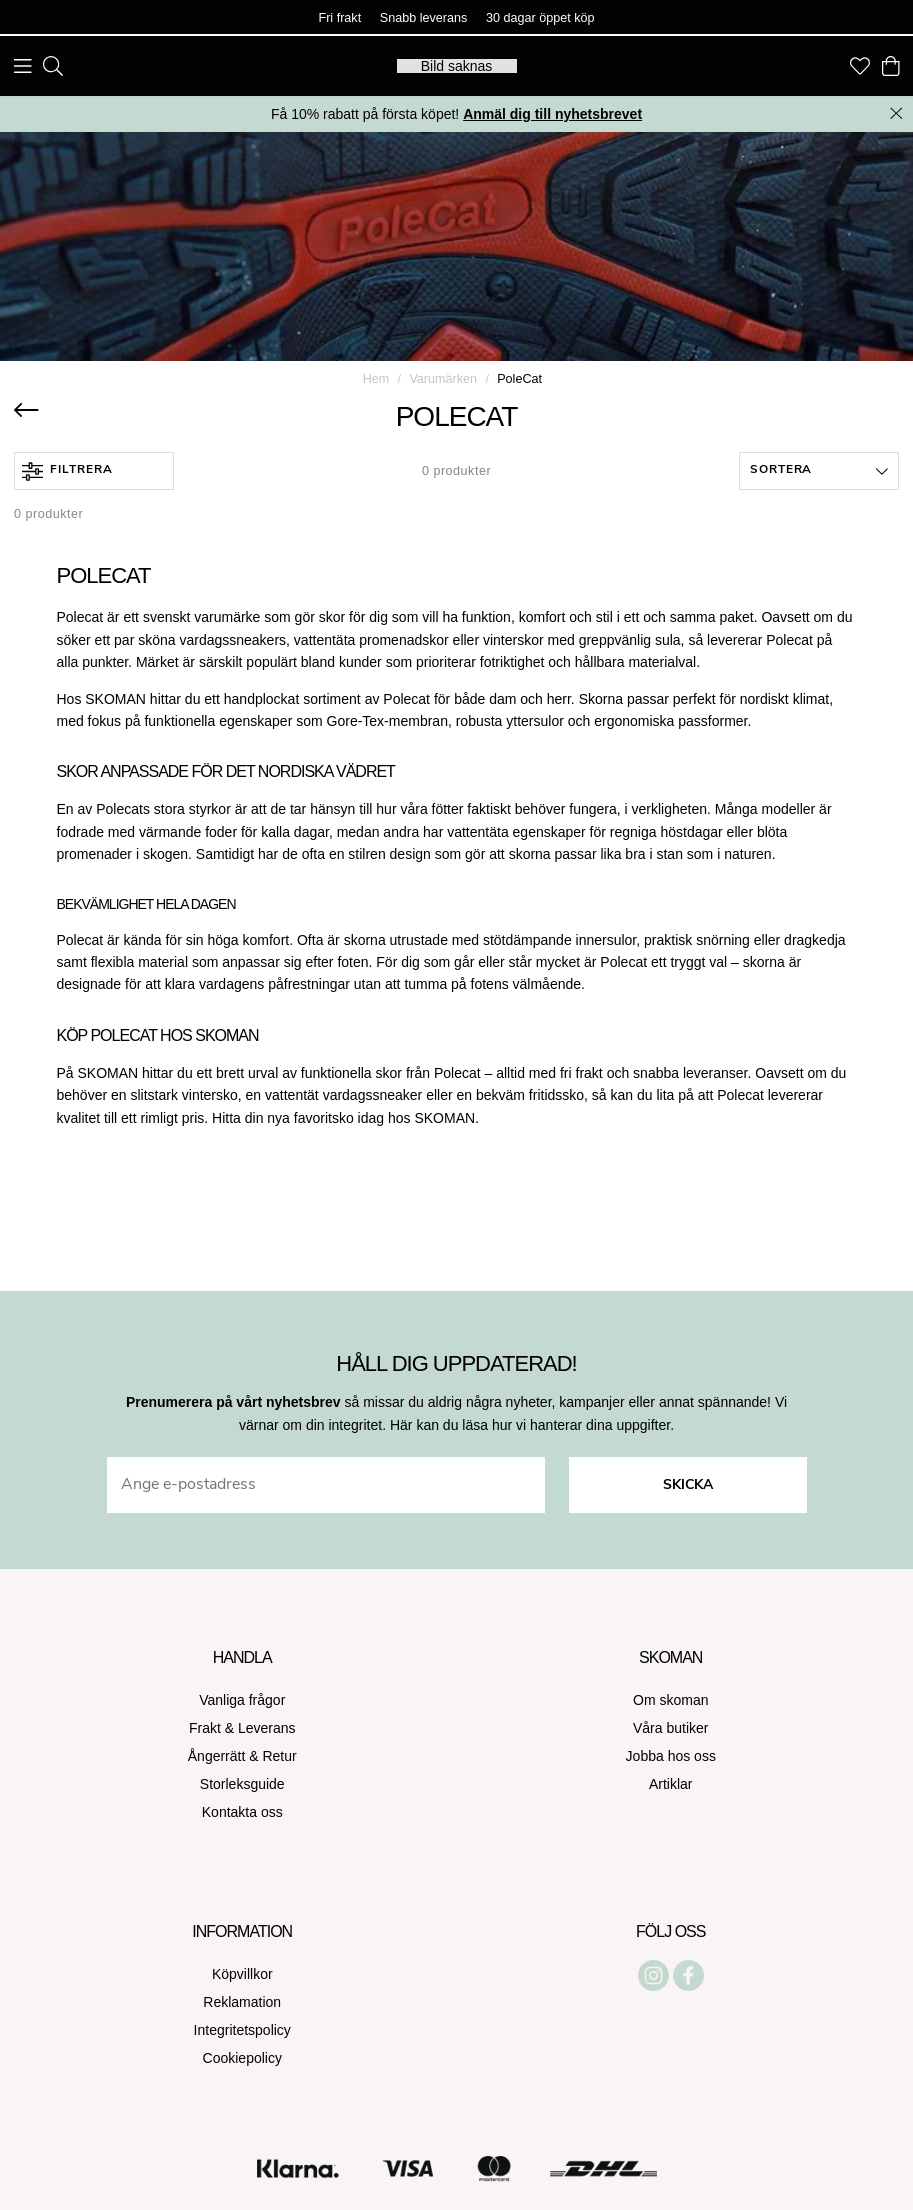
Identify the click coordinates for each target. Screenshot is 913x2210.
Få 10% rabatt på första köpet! (456, 114)
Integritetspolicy (242, 2030)
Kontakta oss (242, 1812)
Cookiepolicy (242, 2058)
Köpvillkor (242, 1974)
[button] (819, 471)
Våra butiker (670, 1728)
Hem (376, 379)
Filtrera (67, 471)
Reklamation (242, 2002)
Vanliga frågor (242, 1700)
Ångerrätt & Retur (242, 1756)
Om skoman (670, 1700)
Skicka (688, 1485)
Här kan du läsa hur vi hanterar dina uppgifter (530, 1425)
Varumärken (443, 379)
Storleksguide (242, 1784)
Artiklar (671, 1784)
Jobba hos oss (671, 1756)
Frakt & (213, 1728)
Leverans (267, 1728)
